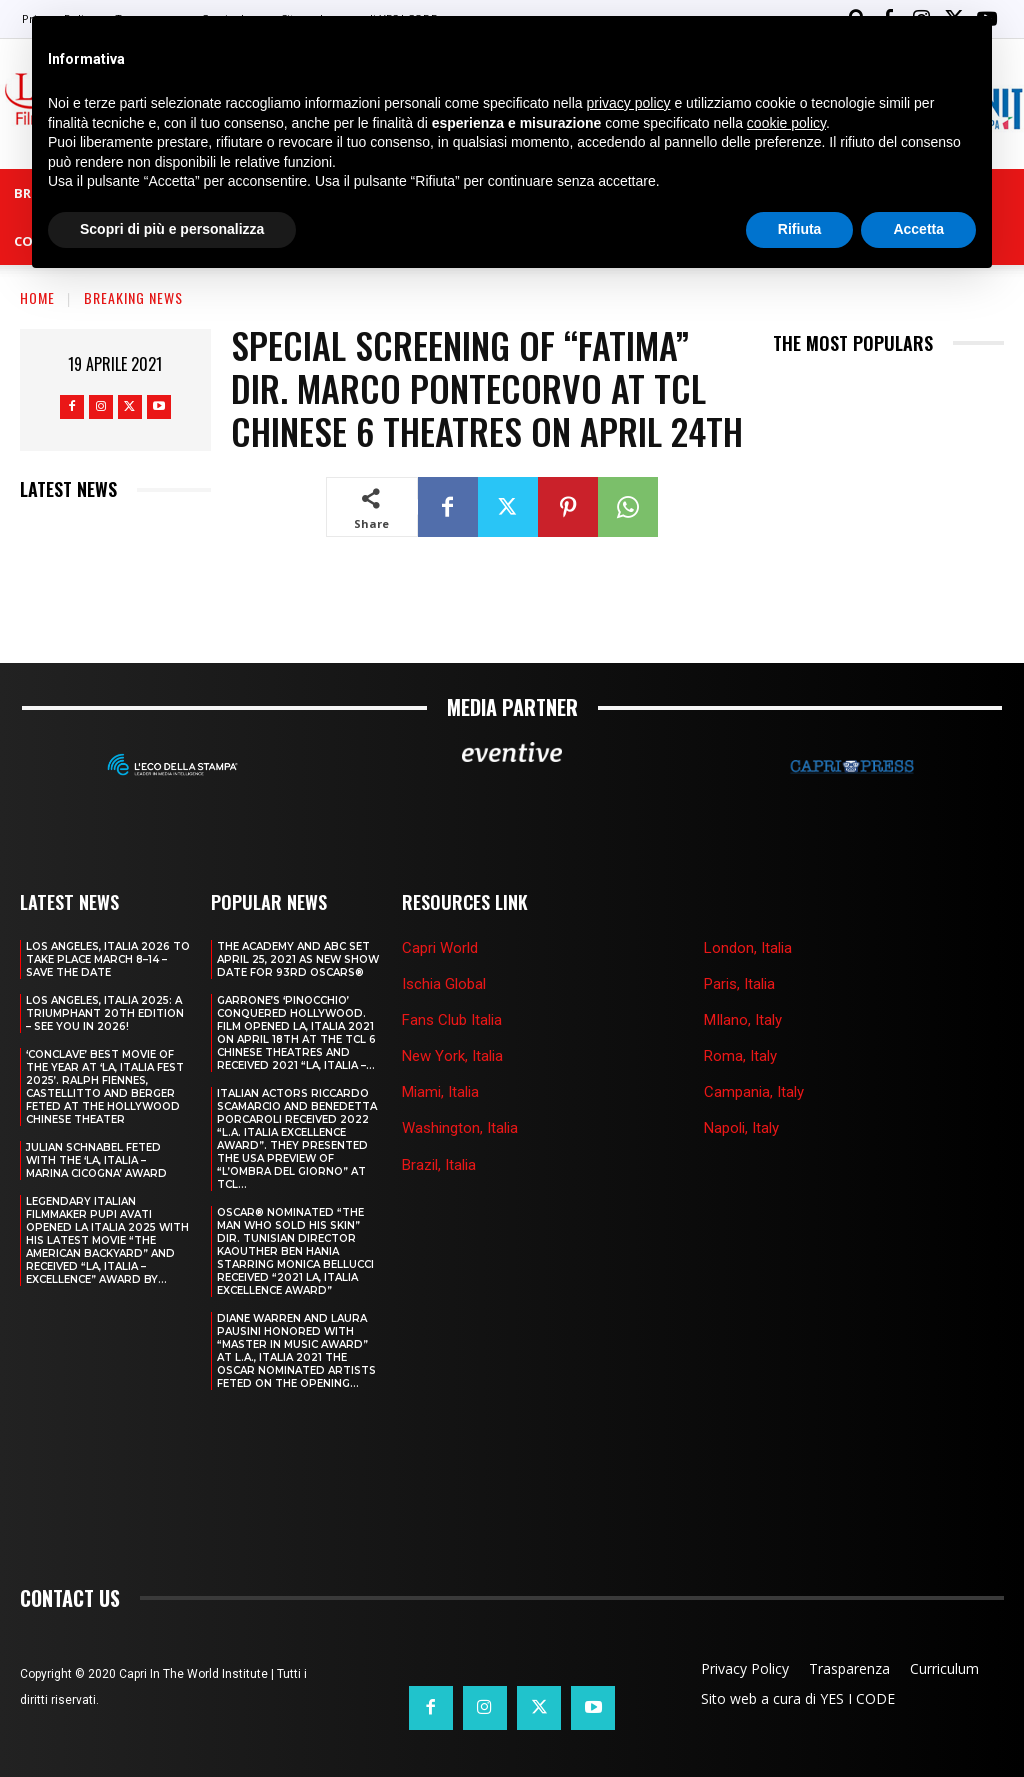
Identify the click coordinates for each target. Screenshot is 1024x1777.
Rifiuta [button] (800, 229)
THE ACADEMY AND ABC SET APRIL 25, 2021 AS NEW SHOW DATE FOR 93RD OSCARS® (298, 958)
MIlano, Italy (743, 1020)
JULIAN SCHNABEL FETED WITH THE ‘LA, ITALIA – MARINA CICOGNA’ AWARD (96, 1159)
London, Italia (748, 947)
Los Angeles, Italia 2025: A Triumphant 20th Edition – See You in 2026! (105, 1012)
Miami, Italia (440, 1092)
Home (37, 297)
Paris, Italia (739, 983)
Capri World (440, 947)
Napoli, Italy (741, 1128)
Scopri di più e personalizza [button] (172, 229)
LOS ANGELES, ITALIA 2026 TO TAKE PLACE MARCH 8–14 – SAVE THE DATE (108, 958)
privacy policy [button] (629, 103)
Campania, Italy (754, 1092)
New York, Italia (452, 1056)
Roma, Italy (740, 1056)
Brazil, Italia (439, 1164)
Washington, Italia (460, 1128)
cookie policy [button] (786, 123)
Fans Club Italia (452, 1020)
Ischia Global (444, 983)
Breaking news (133, 297)
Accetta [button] (918, 229)
